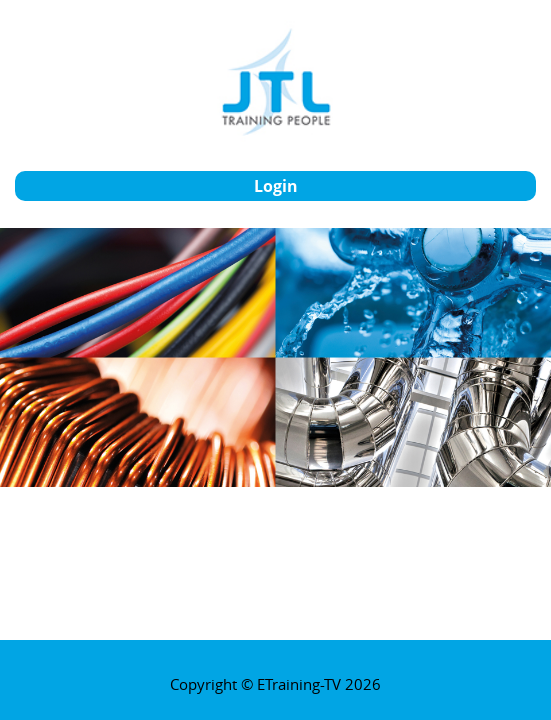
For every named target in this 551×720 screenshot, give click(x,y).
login (276, 186)
